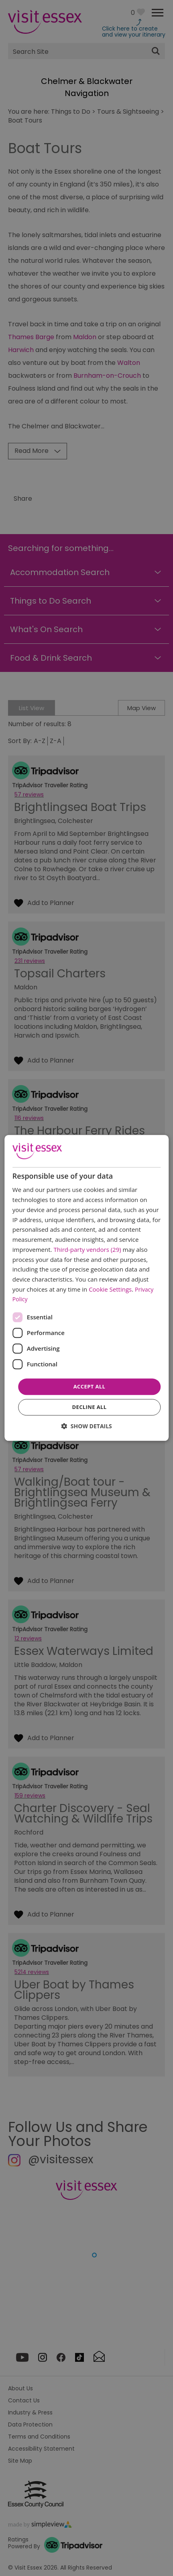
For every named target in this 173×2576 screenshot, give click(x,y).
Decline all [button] (89, 1407)
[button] (86, 1426)
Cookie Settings (110, 1289)
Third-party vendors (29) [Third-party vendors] (87, 1249)
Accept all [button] (89, 1386)
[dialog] (86, 1288)
